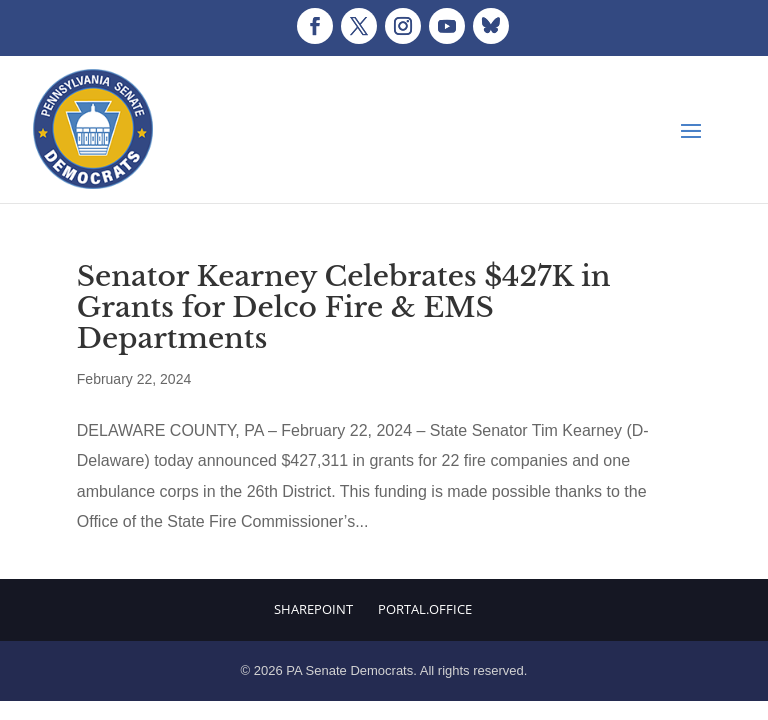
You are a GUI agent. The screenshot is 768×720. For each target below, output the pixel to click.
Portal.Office (425, 609)
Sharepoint (313, 609)
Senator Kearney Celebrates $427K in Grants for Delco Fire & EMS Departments (344, 307)
